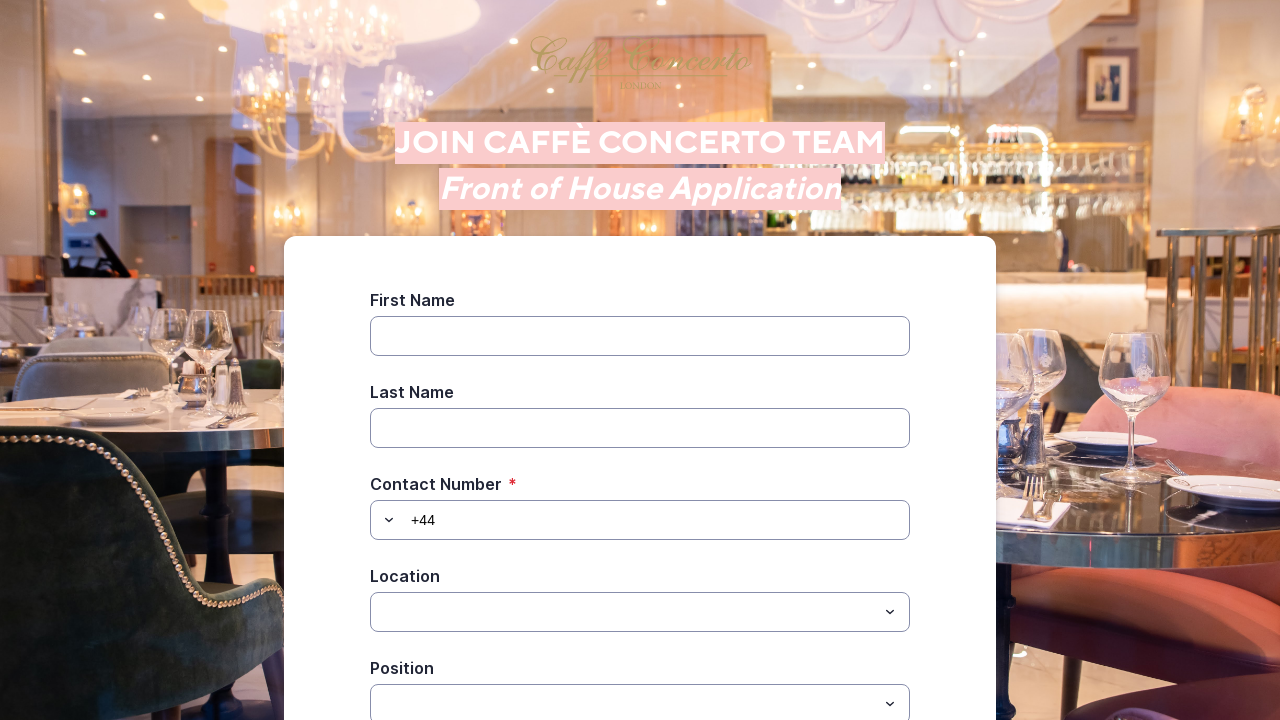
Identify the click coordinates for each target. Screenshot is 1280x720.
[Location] (382, 612)
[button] (386, 520)
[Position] (382, 704)
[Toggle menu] (890, 612)
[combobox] (640, 612)
